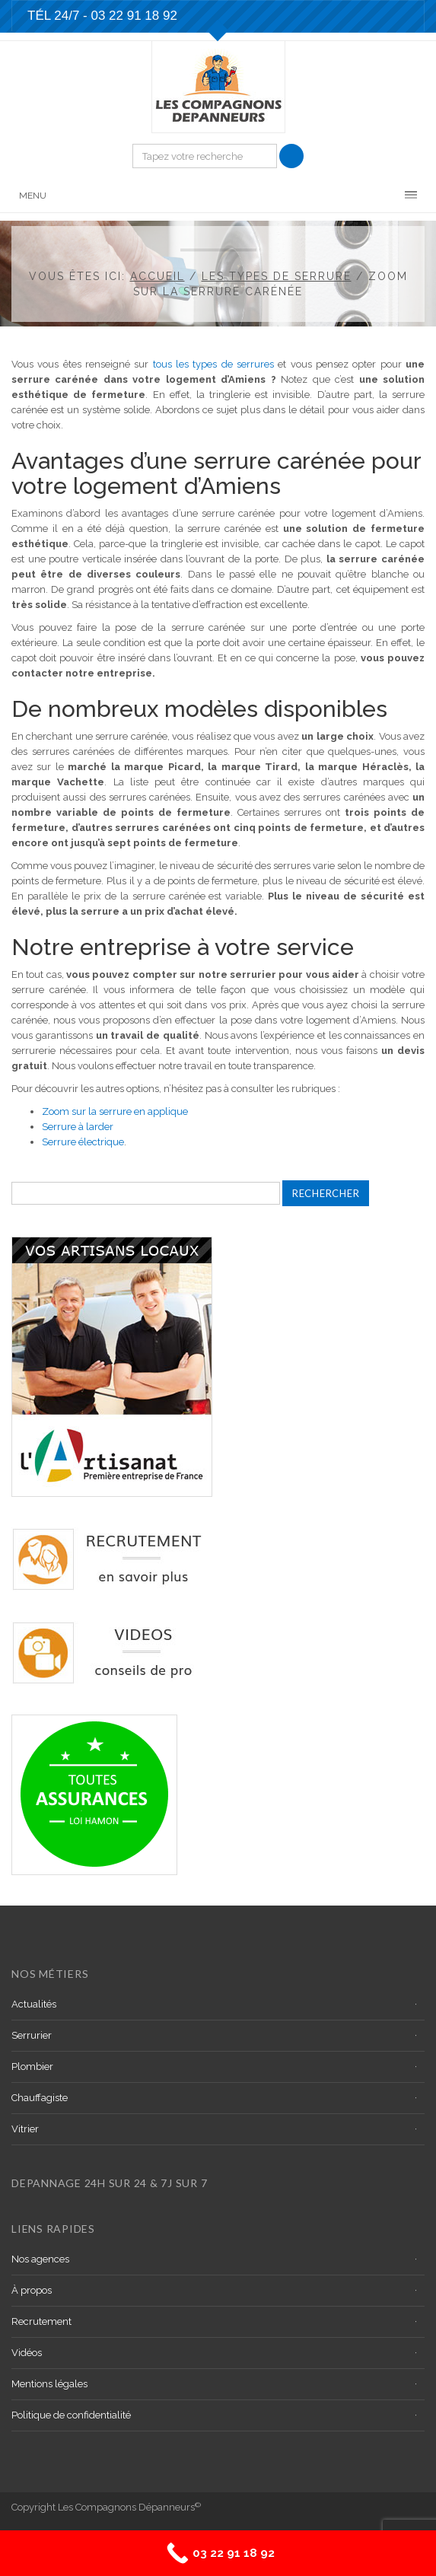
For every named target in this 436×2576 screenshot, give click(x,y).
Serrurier (31, 2035)
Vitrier (25, 2129)
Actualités (33, 2004)
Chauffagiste (39, 2097)
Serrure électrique (83, 1142)
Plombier (32, 2066)
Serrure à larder (77, 1126)
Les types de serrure (277, 276)
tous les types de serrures (213, 364)
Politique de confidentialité (71, 2415)
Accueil (157, 276)
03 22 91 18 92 (134, 15)
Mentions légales (49, 2384)
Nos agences (40, 2259)
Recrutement (41, 2321)
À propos (31, 2290)
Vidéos (26, 2352)
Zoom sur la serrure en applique (115, 1111)
